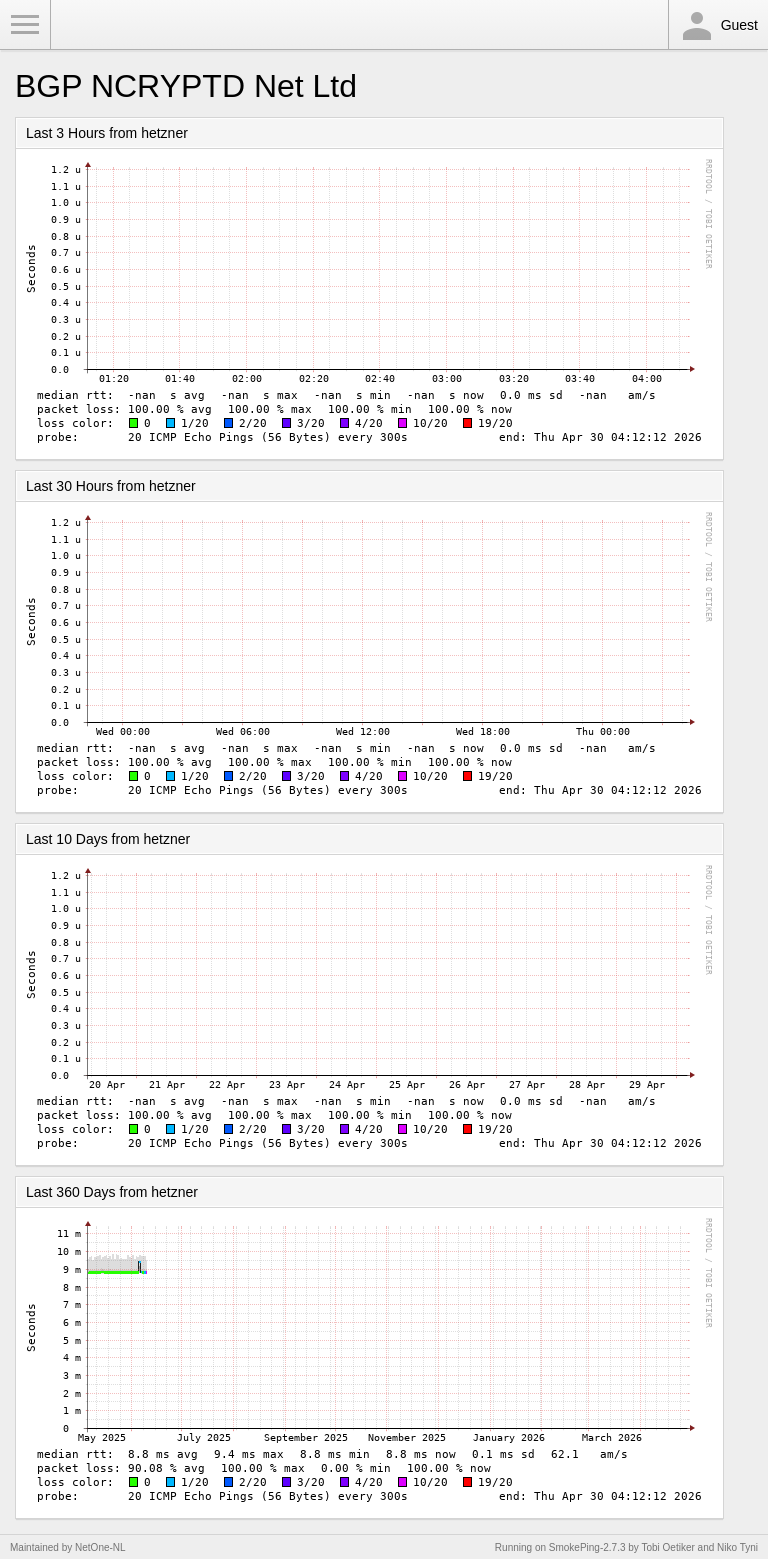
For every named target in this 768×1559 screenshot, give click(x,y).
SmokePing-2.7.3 (587, 1547)
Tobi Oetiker (667, 1547)
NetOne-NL (100, 1547)
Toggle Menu (25, 25)
